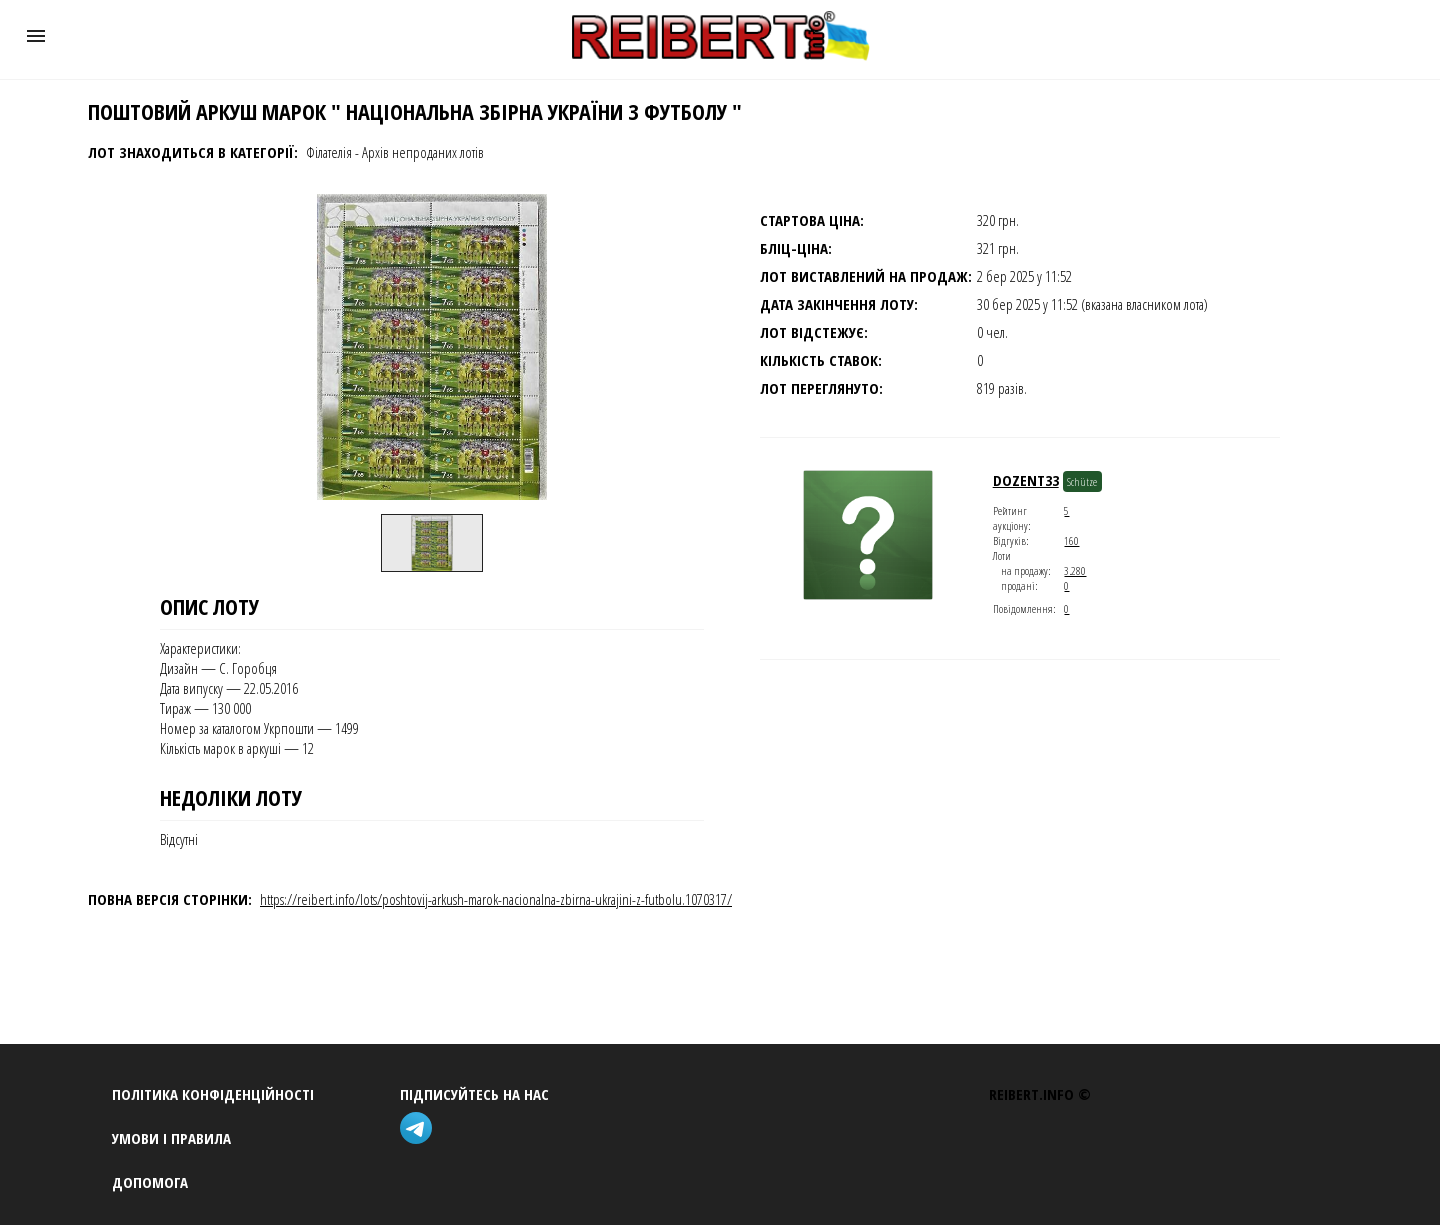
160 (1071, 540)
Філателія (329, 152)
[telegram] (420, 1130)
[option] (432, 543)
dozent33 (1026, 480)
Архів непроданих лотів (423, 152)
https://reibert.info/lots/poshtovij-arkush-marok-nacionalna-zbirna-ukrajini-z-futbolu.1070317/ (496, 899)
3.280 (1075, 570)
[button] (36, 36)
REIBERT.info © (1040, 1094)
